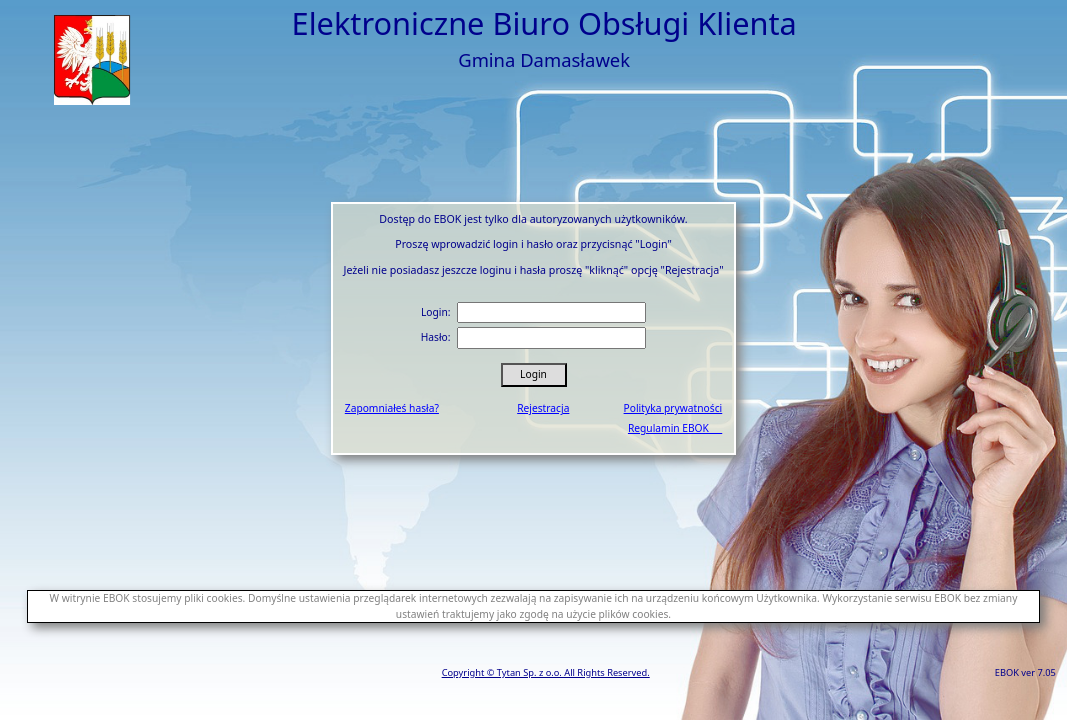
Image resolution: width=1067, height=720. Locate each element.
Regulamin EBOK (675, 428)
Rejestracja (543, 408)
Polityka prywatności (673, 408)
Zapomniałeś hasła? (392, 408)
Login (533, 374)
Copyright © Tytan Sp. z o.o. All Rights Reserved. (546, 672)
